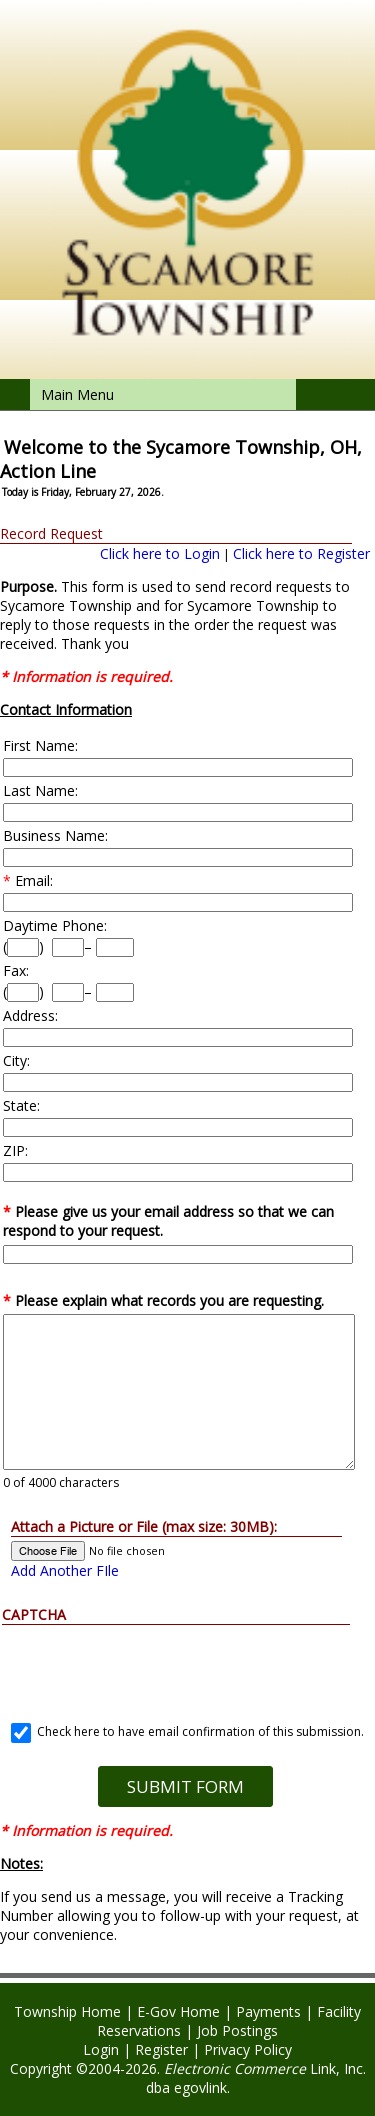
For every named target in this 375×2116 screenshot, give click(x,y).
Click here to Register (301, 553)
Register (161, 2049)
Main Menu (77, 394)
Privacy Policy (248, 2049)
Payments (268, 2011)
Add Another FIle (65, 1570)
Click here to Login (160, 553)
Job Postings (237, 2030)
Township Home (67, 2011)
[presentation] (185, 1664)
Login (101, 2049)
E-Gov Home (178, 2011)
